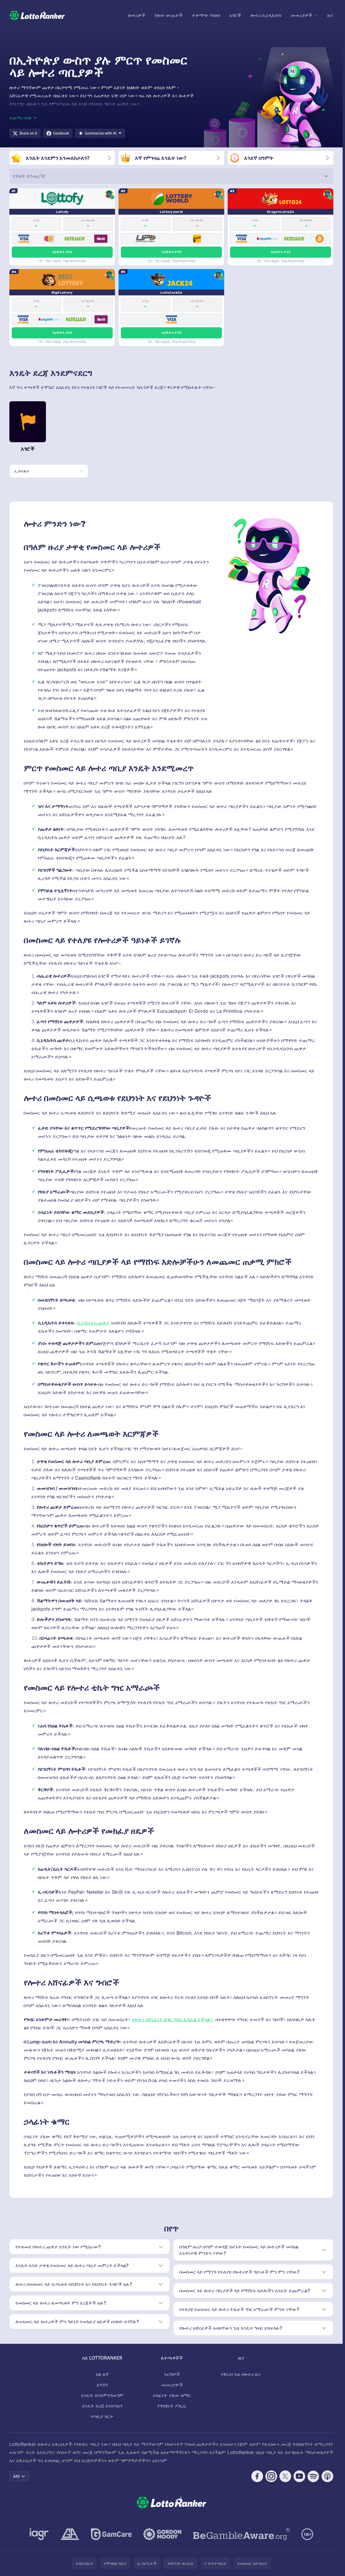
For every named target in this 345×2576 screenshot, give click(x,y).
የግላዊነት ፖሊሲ (171, 2406)
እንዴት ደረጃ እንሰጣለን (102, 2406)
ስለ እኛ (102, 2374)
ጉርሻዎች (172, 2374)
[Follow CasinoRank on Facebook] (257, 2476)
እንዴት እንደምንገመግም (102, 2395)
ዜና (330, 15)
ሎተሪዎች (136, 15)
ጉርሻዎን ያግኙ (62, 252)
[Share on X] (25, 133)
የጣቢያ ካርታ (102, 2416)
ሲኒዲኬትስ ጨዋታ (93, 1323)
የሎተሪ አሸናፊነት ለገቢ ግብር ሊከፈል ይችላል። (172, 2019)
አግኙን (102, 2385)
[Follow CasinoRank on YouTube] (299, 2476)
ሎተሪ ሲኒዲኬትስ (265, 15)
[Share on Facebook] (58, 133)
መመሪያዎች (301, 15)
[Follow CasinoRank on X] (285, 2476)
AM (19, 2476)
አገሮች (235, 15)
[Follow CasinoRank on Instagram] (271, 2476)
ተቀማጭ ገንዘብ (206, 15)
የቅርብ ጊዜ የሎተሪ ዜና (241, 2374)
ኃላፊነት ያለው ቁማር (172, 2395)
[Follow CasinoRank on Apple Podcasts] (327, 2476)
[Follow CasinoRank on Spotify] (313, 2476)
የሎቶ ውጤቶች (168, 15)
